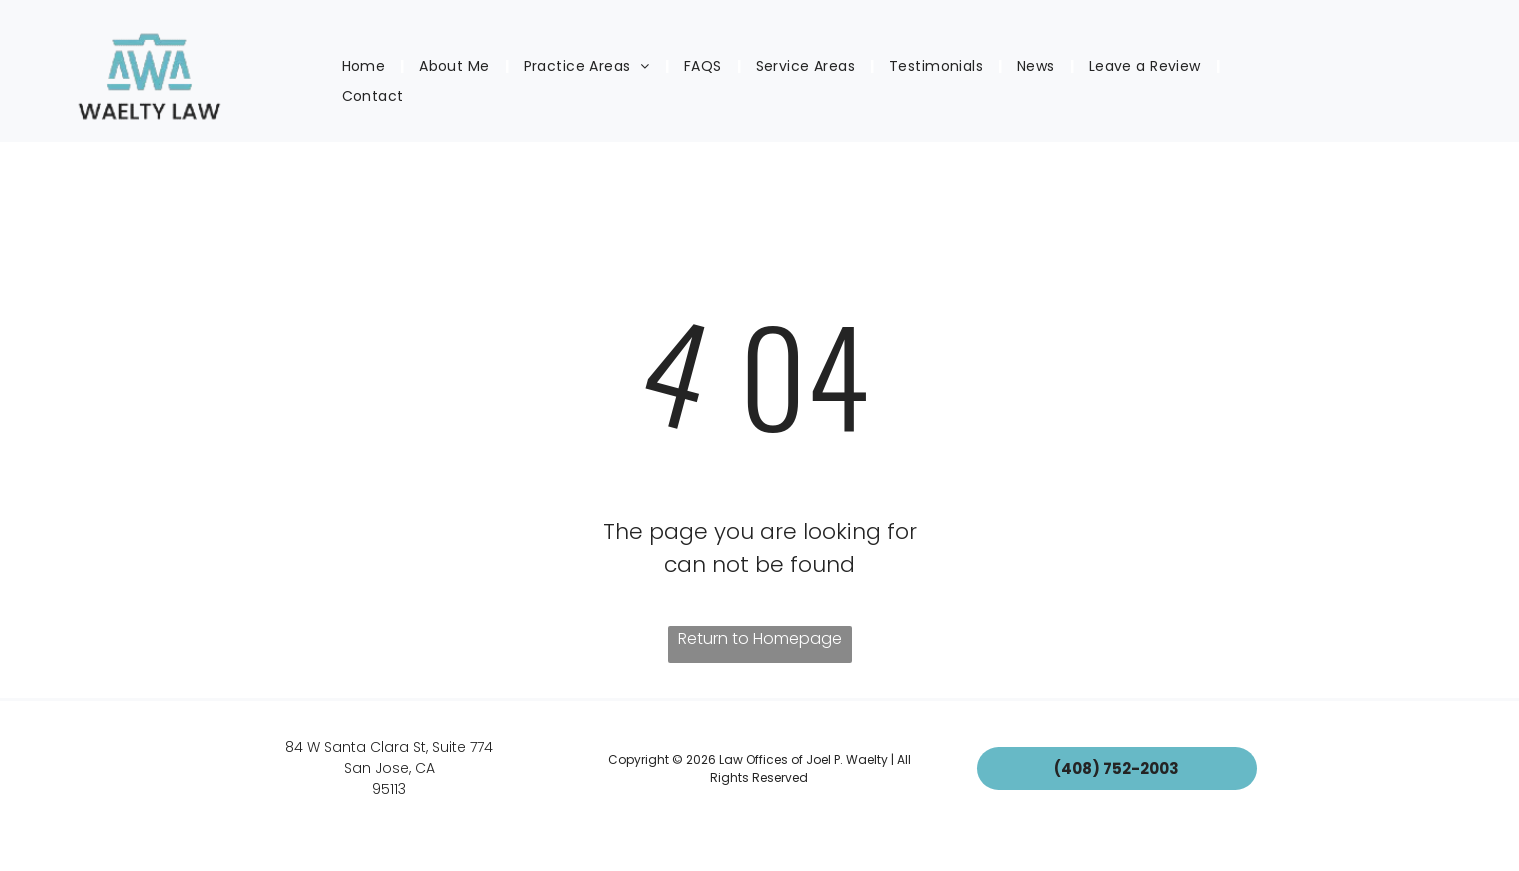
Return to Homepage (760, 638)
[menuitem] (366, 66)
